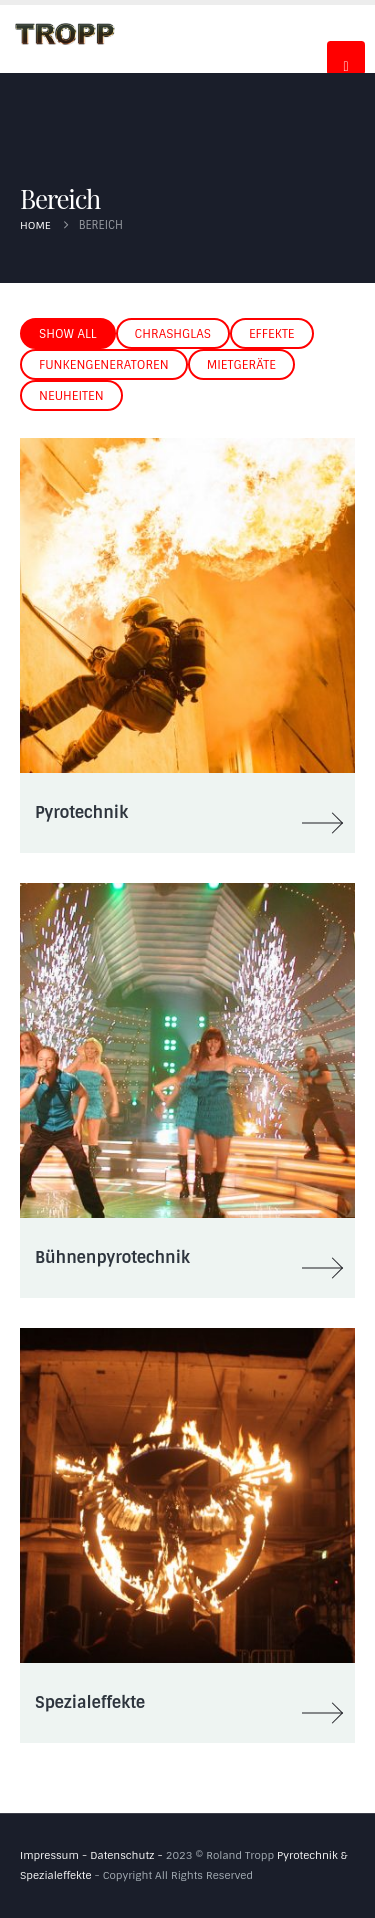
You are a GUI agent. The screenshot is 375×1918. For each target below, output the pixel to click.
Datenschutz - (128, 1855)
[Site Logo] (65, 33)
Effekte (272, 334)
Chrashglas (173, 334)
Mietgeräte (241, 365)
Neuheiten (71, 396)
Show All (68, 334)
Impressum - (55, 1855)
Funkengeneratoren (104, 365)
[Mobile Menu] (346, 58)
